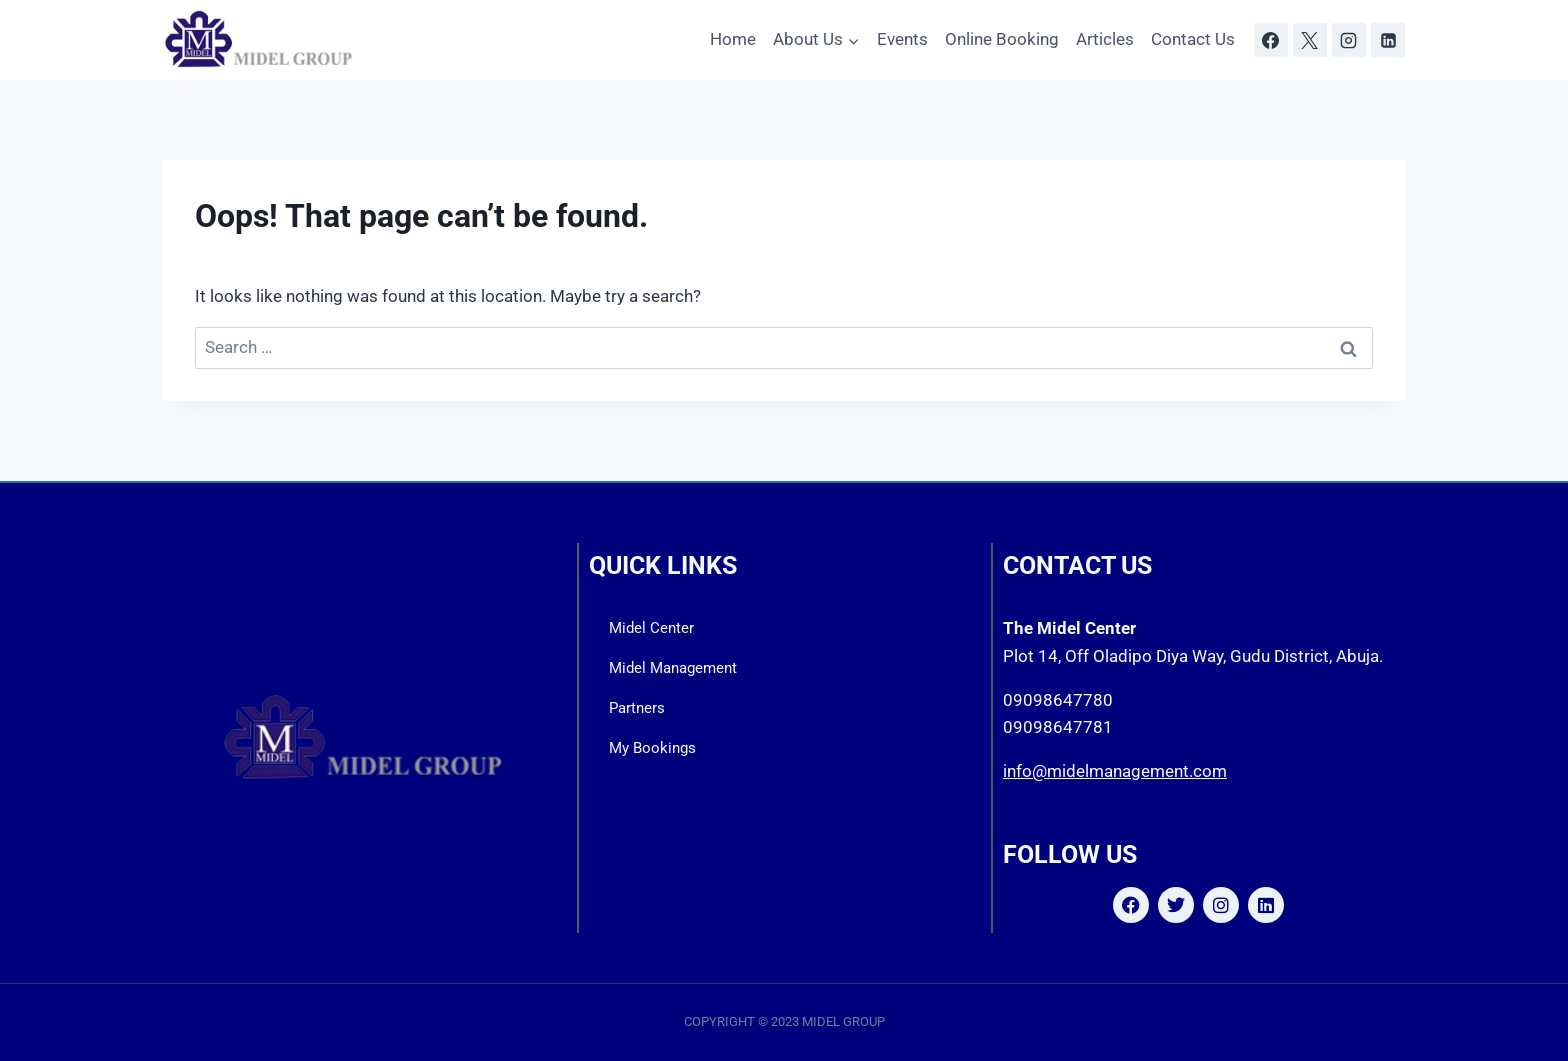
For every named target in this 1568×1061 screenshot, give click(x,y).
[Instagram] (1349, 40)
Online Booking (1002, 39)
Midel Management (673, 668)
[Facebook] (1271, 40)
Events (902, 39)
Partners (637, 708)
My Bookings (652, 748)
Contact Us (1193, 39)
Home (733, 39)
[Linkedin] (1388, 40)
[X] (1310, 40)
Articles (1105, 39)
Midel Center (651, 628)
